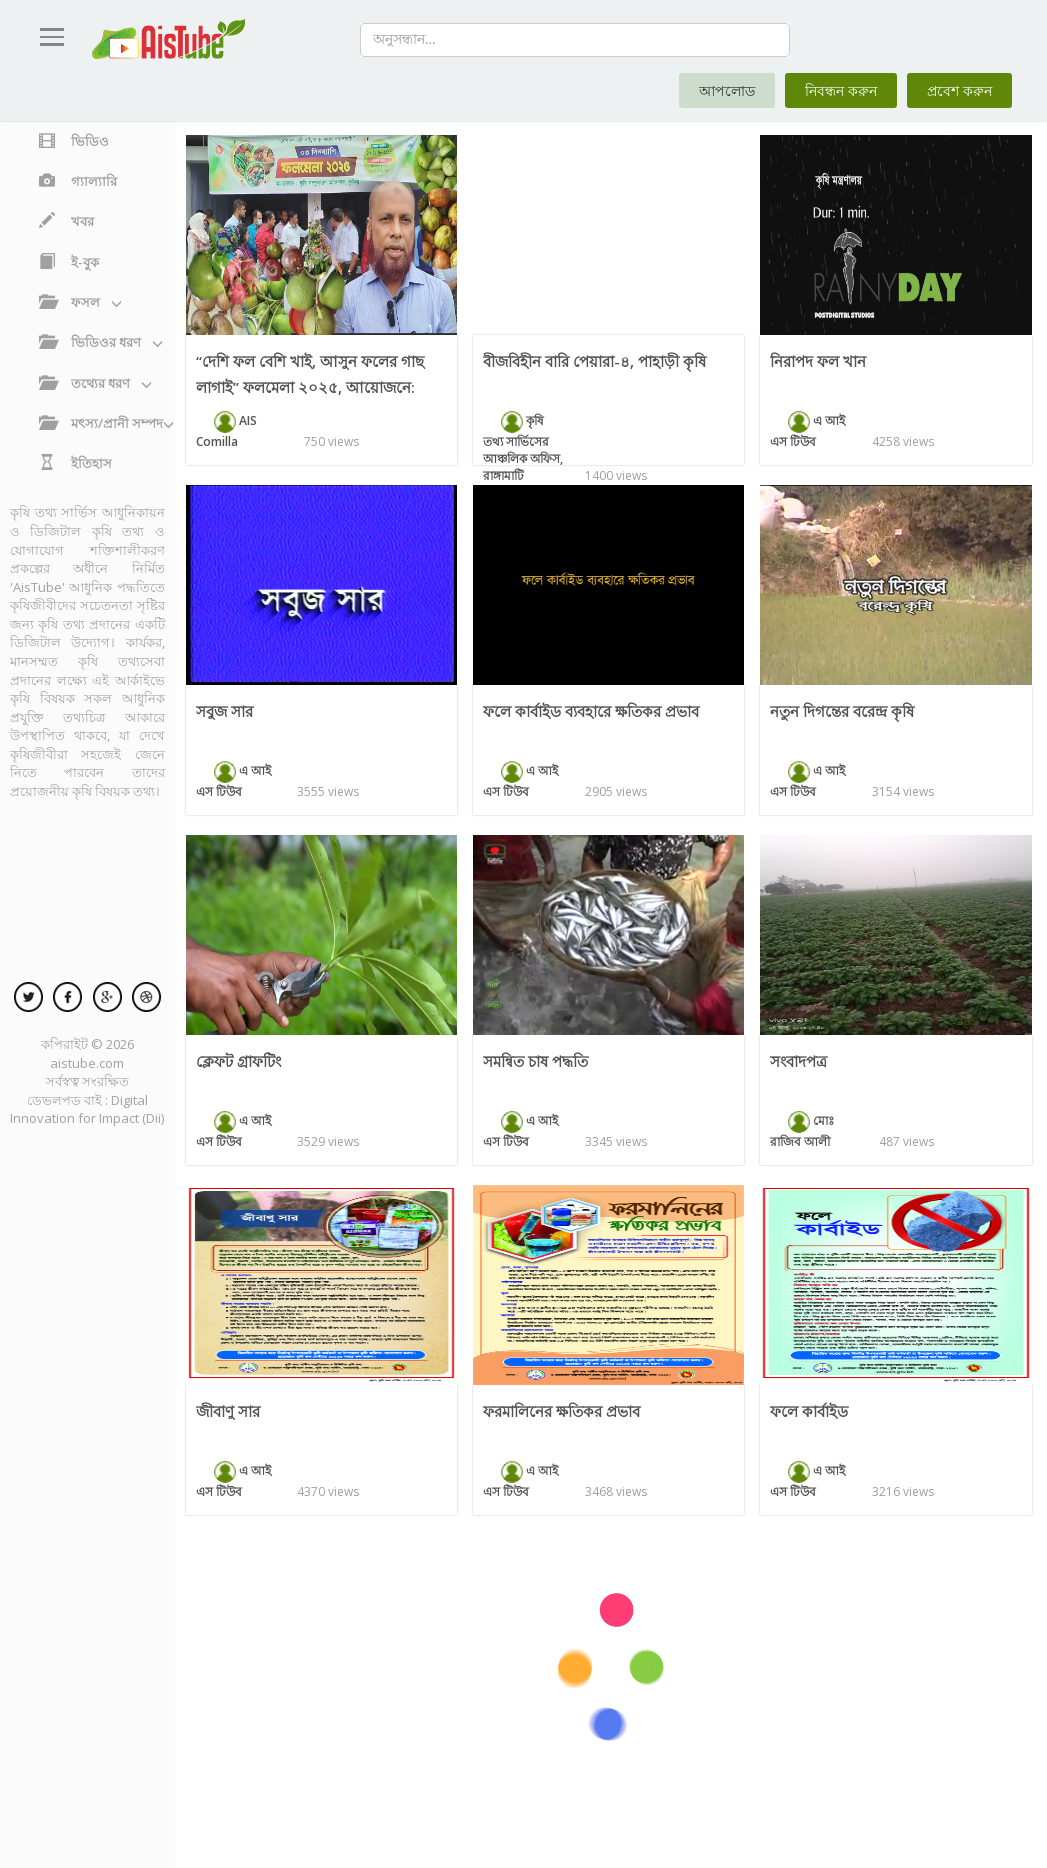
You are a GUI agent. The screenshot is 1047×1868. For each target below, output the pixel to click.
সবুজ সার (224, 711)
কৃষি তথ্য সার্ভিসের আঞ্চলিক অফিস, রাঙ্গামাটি (523, 448)
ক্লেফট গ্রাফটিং (238, 1061)
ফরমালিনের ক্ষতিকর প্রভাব (561, 1411)
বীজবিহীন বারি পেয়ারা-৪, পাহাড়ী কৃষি (594, 361)
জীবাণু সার (228, 1411)
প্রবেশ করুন (959, 90)
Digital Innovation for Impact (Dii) (87, 1109)
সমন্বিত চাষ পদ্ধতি (535, 1061)
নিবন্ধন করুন (841, 90)
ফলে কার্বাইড (809, 1411)
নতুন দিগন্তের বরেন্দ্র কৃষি (842, 711)
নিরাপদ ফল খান (818, 361)
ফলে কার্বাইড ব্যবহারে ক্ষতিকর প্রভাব (591, 711)
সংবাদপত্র (798, 1061)
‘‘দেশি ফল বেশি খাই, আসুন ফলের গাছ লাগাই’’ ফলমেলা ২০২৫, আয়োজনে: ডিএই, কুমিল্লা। (310, 387)
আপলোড (727, 90)
